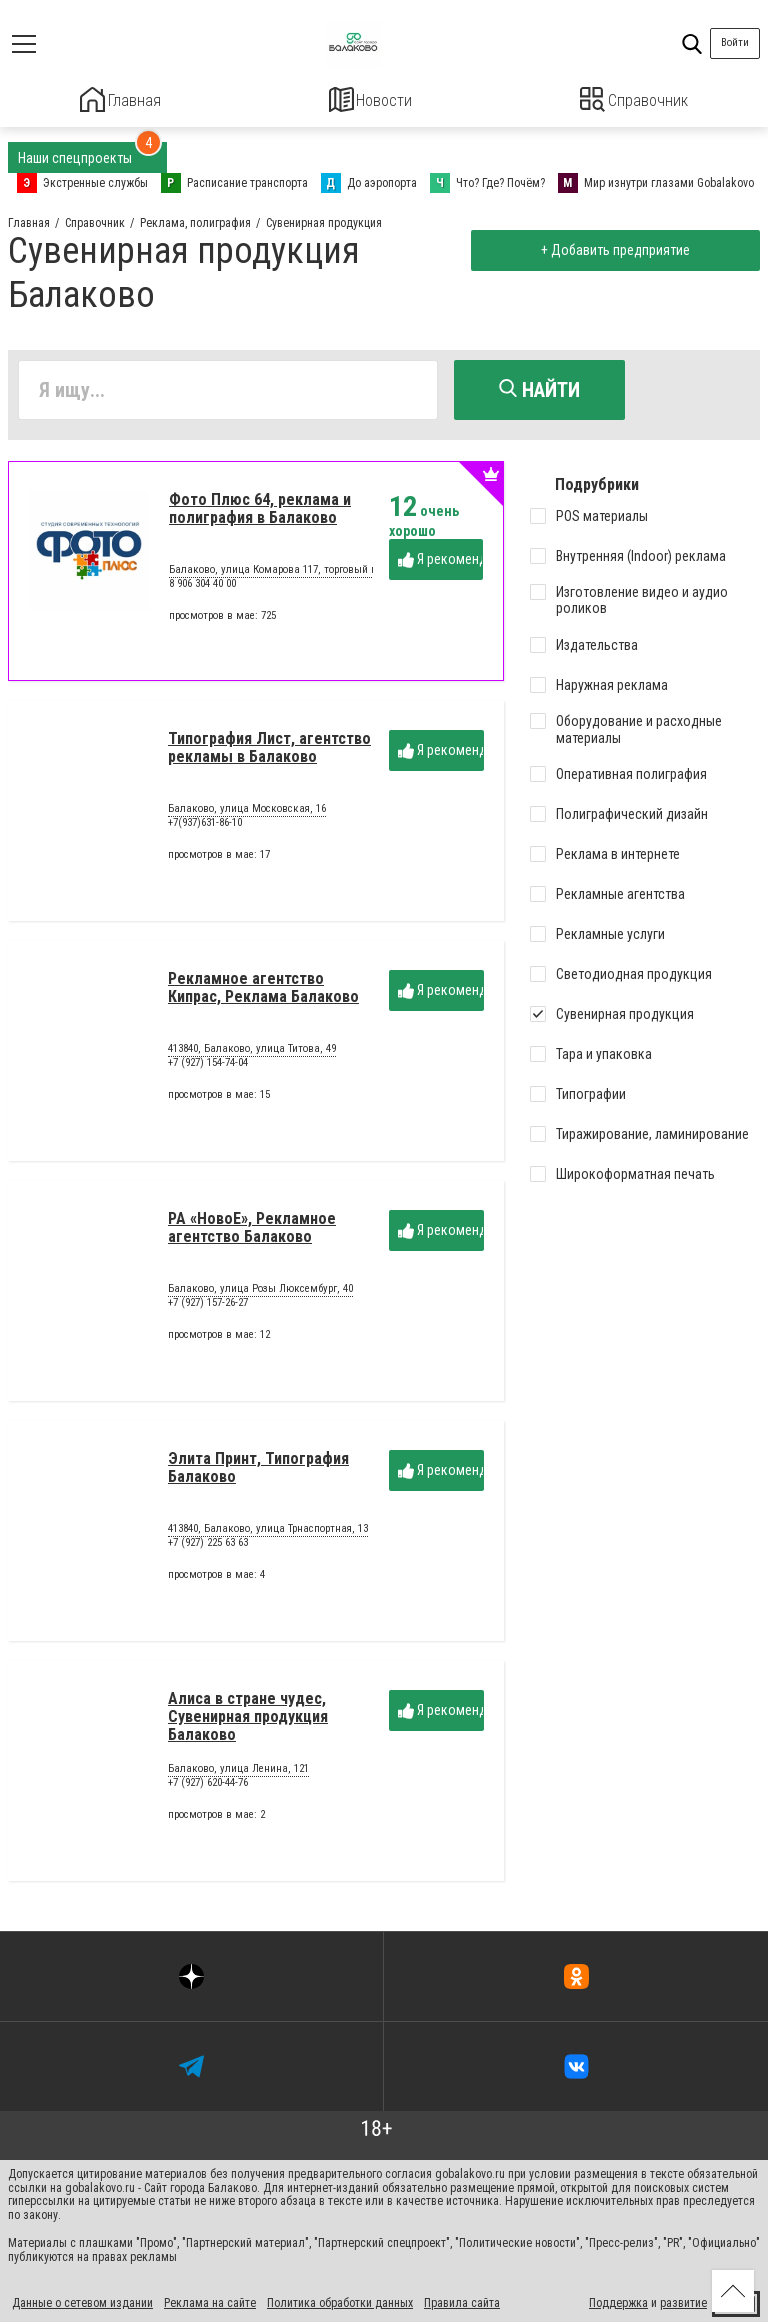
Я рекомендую (440, 567)
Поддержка (618, 2300)
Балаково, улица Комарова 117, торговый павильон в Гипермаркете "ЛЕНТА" (353, 579)
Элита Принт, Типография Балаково (258, 1475)
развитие (683, 2300)
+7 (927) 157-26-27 (208, 1310)
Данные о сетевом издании (82, 2300)
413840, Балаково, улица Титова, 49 (252, 1058)
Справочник (634, 99)
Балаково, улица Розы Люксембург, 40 (260, 1298)
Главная (120, 99)
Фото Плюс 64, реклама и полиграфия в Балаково (260, 516)
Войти (735, 42)
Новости (370, 99)
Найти (539, 387)
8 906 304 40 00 (202, 591)
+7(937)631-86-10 (205, 830)
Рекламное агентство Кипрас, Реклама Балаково (263, 995)
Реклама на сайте (210, 2300)
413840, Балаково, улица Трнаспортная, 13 (268, 1538)
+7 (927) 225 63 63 (208, 1550)
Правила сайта (462, 2300)
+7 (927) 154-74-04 (208, 1070)
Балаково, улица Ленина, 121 (238, 1778)
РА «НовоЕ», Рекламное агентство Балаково (252, 1235)
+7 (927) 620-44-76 (208, 1790)
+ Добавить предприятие (610, 248)
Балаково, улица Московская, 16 (247, 818)
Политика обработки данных (340, 2300)
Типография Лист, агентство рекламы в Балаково (269, 755)
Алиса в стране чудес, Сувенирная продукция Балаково (248, 1725)
